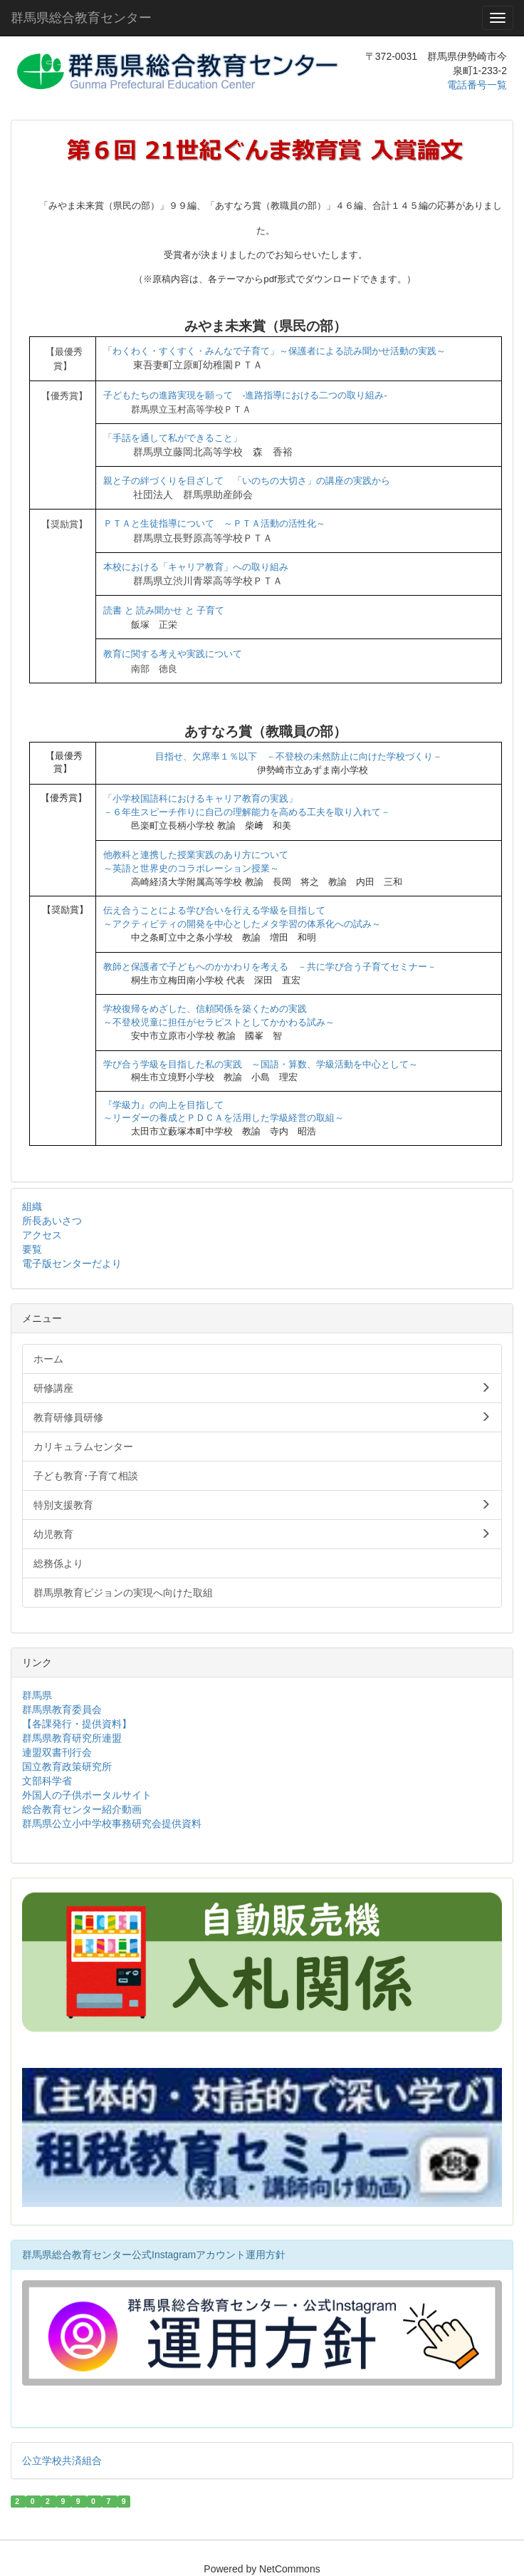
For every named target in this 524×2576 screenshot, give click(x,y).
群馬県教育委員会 (62, 1709)
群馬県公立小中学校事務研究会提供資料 (111, 1823)
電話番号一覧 (477, 84)
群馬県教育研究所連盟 (72, 1738)
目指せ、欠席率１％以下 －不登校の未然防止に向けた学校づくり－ (298, 756)
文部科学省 (47, 1780)
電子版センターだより (72, 1263)
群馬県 (37, 1695)
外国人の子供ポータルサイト (87, 1795)
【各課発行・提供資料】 (77, 1723)
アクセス (42, 1235)
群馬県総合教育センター (81, 18)
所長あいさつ (52, 1220)
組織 (32, 1206)
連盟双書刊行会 (57, 1752)
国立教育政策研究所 (67, 1766)
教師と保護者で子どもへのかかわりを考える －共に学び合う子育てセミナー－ (269, 966)
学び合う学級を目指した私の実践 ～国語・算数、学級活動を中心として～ (260, 1064)
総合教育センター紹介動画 (82, 1809)
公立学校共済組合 (62, 2460)
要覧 (32, 1249)
